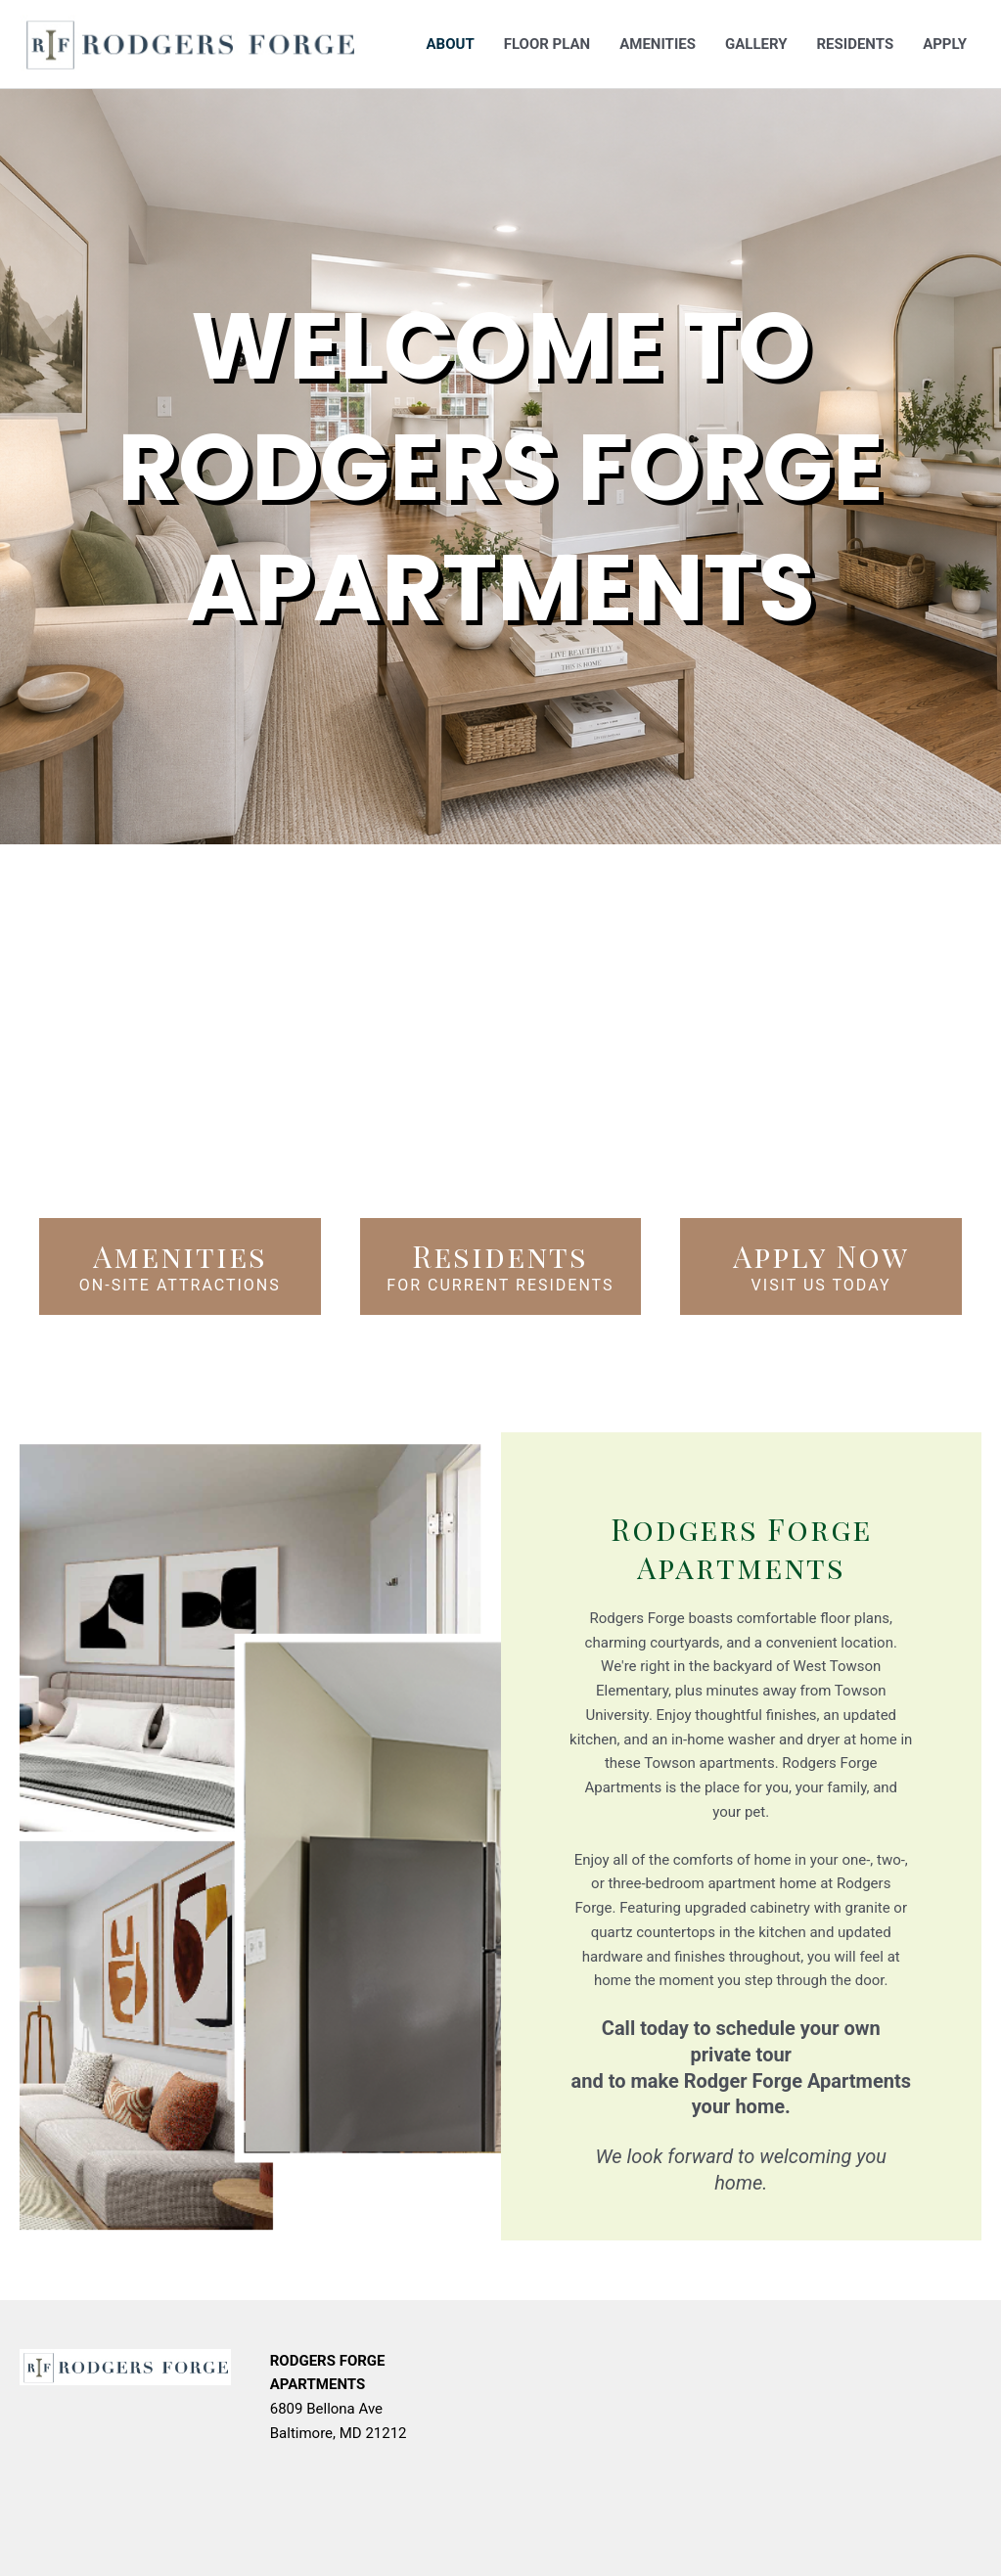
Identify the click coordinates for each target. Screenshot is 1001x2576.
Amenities (657, 44)
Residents (854, 44)
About (451, 44)
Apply (945, 44)
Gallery (756, 44)
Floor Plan (547, 44)
